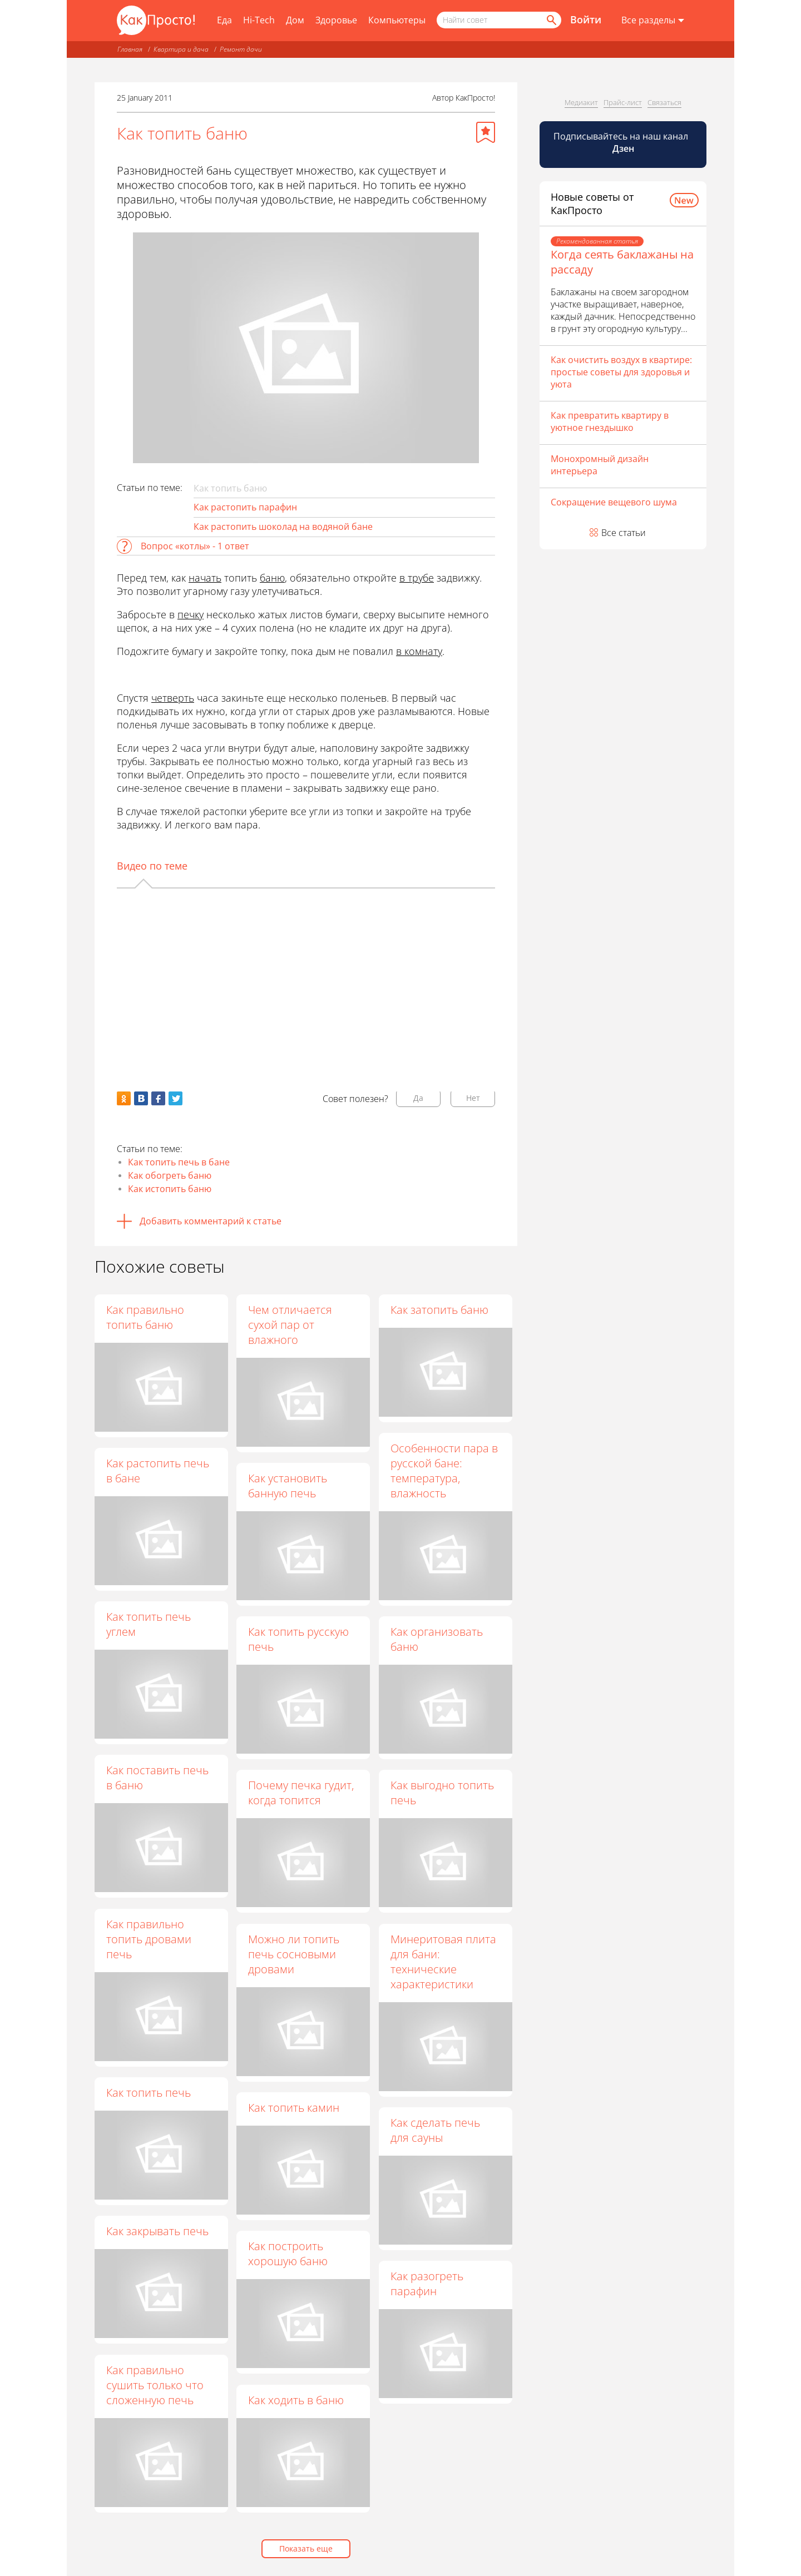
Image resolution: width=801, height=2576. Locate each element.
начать (205, 577)
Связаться (664, 102)
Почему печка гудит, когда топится (302, 1793)
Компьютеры (397, 20)
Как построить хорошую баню (289, 2254)
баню (272, 577)
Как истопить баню (169, 1189)
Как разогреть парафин (427, 2284)
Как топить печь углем (148, 1624)
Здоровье (336, 20)
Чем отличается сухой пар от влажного (291, 1324)
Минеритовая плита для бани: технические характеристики (444, 1962)
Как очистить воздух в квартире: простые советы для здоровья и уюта (621, 372)
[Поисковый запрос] (499, 20)
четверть (172, 697)
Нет (473, 1098)
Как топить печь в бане (179, 1162)
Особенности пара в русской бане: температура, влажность (444, 1471)
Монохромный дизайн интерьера (600, 465)
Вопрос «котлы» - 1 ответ (195, 546)
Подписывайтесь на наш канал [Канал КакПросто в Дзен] (621, 142)
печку (190, 614)
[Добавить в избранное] (485, 132)
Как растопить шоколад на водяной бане (283, 526)
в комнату (419, 651)
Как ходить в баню (297, 2400)
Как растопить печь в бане (157, 1471)
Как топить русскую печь (299, 1640)
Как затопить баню (440, 1309)
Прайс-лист (623, 102)
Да (418, 1098)
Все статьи (623, 533)
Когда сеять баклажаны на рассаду (622, 262)
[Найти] (550, 20)
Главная (129, 49)
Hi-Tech (259, 20)
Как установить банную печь (288, 1486)
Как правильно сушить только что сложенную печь (155, 2385)
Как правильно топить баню (145, 1317)
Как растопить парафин (245, 507)
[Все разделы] (652, 20)
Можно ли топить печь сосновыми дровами (294, 1954)
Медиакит (581, 102)
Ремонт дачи (241, 49)
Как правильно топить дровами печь (148, 1939)
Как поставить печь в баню (157, 1778)
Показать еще (306, 2548)
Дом (295, 20)
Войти (585, 19)
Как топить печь (148, 2092)
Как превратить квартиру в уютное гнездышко (610, 421)
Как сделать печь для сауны (436, 2131)
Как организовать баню (437, 1640)
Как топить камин (294, 2108)
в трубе (416, 577)
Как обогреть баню (169, 1175)
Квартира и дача (181, 49)
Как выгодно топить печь (443, 1793)
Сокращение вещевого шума (614, 502)
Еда (224, 20)
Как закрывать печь (157, 2231)
